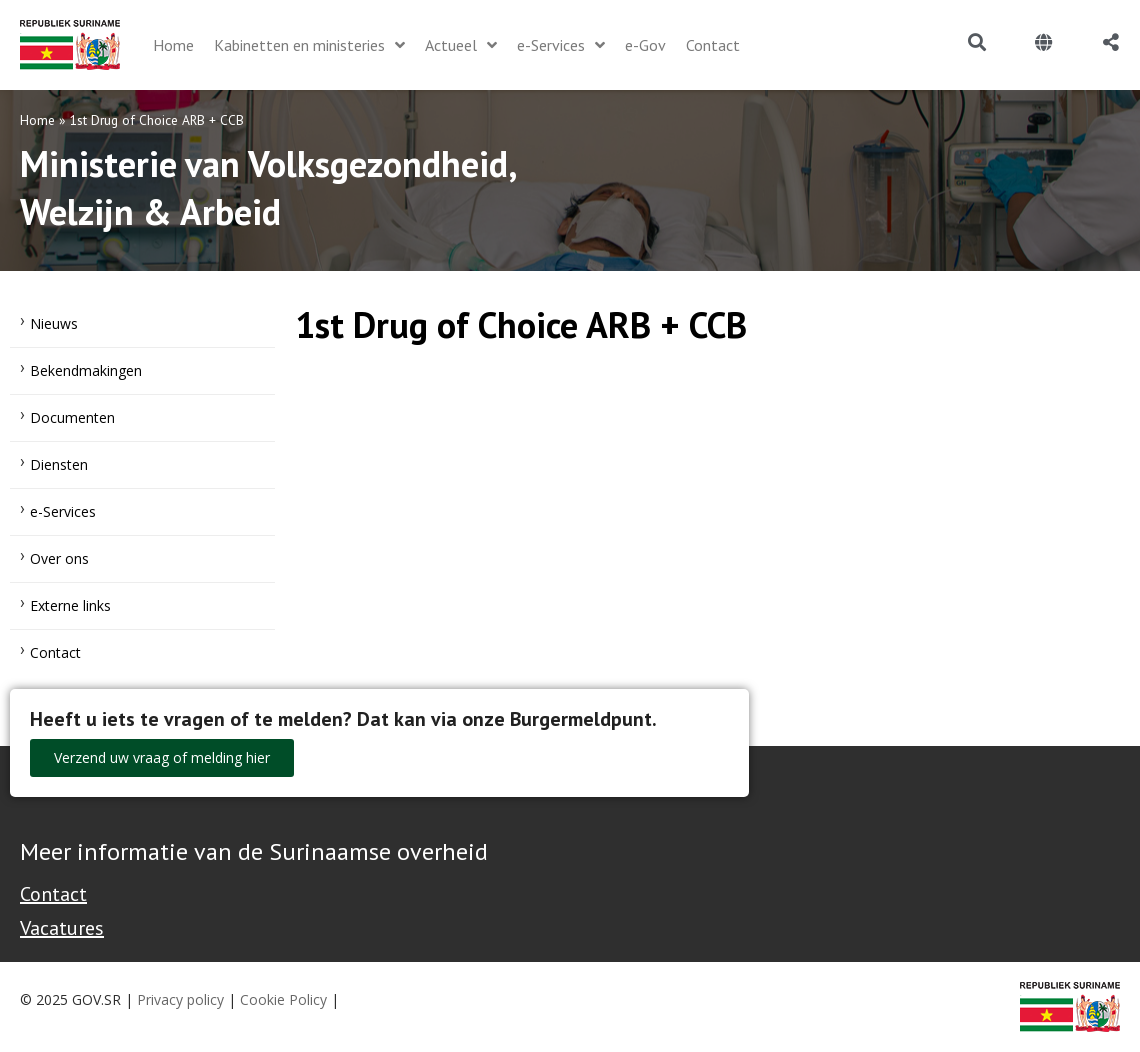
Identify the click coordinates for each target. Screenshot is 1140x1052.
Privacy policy (180, 999)
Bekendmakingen (86, 370)
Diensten (59, 464)
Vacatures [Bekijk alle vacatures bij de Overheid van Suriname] (62, 928)
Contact (55, 652)
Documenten (72, 417)
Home (37, 120)
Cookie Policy (283, 999)
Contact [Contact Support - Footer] (53, 894)
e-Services (63, 511)
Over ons (59, 558)
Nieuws (54, 323)
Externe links (70, 605)
